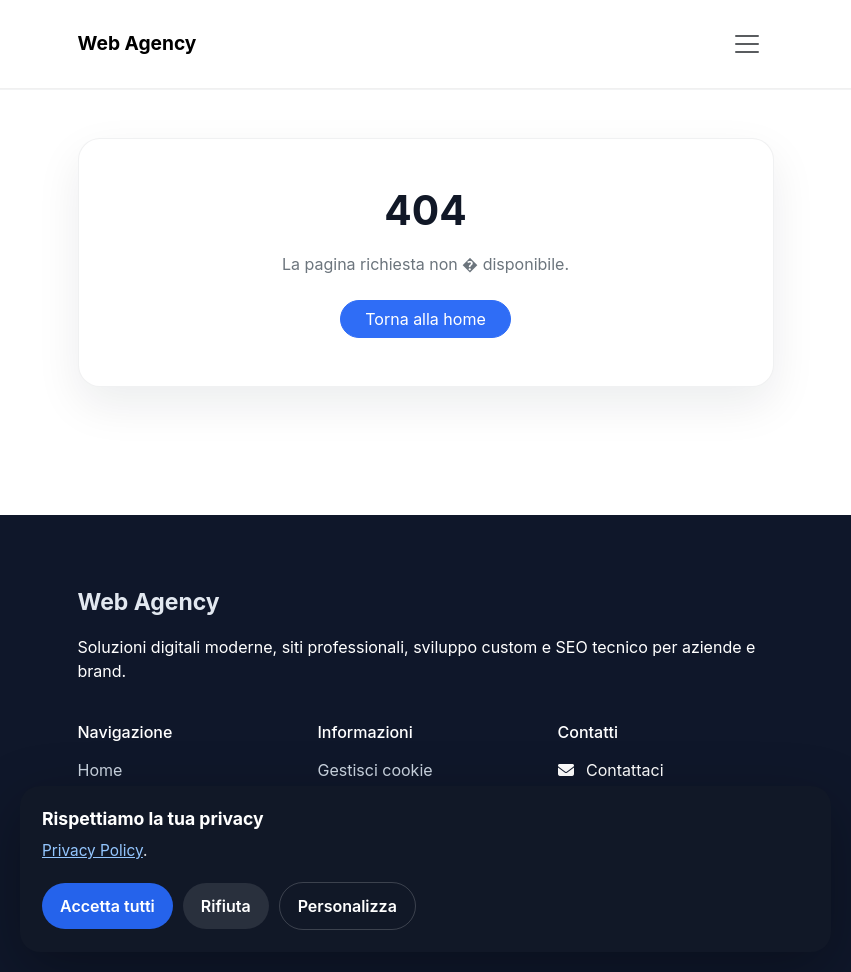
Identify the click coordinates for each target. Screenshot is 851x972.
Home (100, 770)
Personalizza (347, 906)
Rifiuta (226, 906)
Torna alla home (425, 319)
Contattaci (625, 770)
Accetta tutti (107, 906)
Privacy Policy (92, 850)
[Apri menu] (747, 44)
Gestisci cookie (375, 770)
